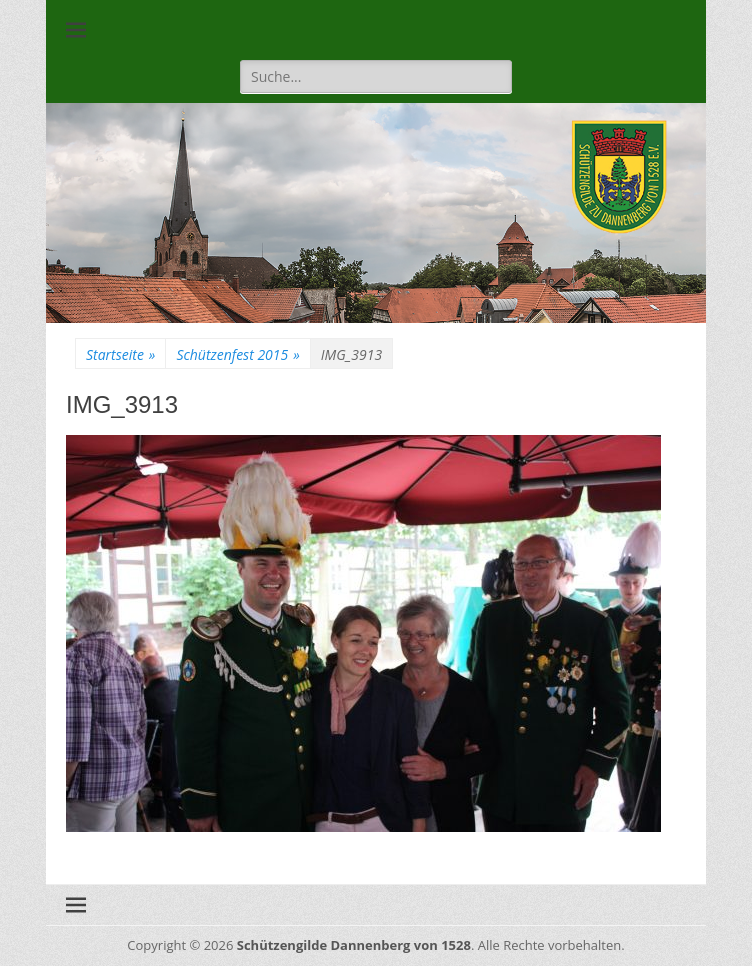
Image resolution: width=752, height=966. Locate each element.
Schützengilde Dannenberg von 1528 (354, 945)
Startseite (120, 354)
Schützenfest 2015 (237, 354)
